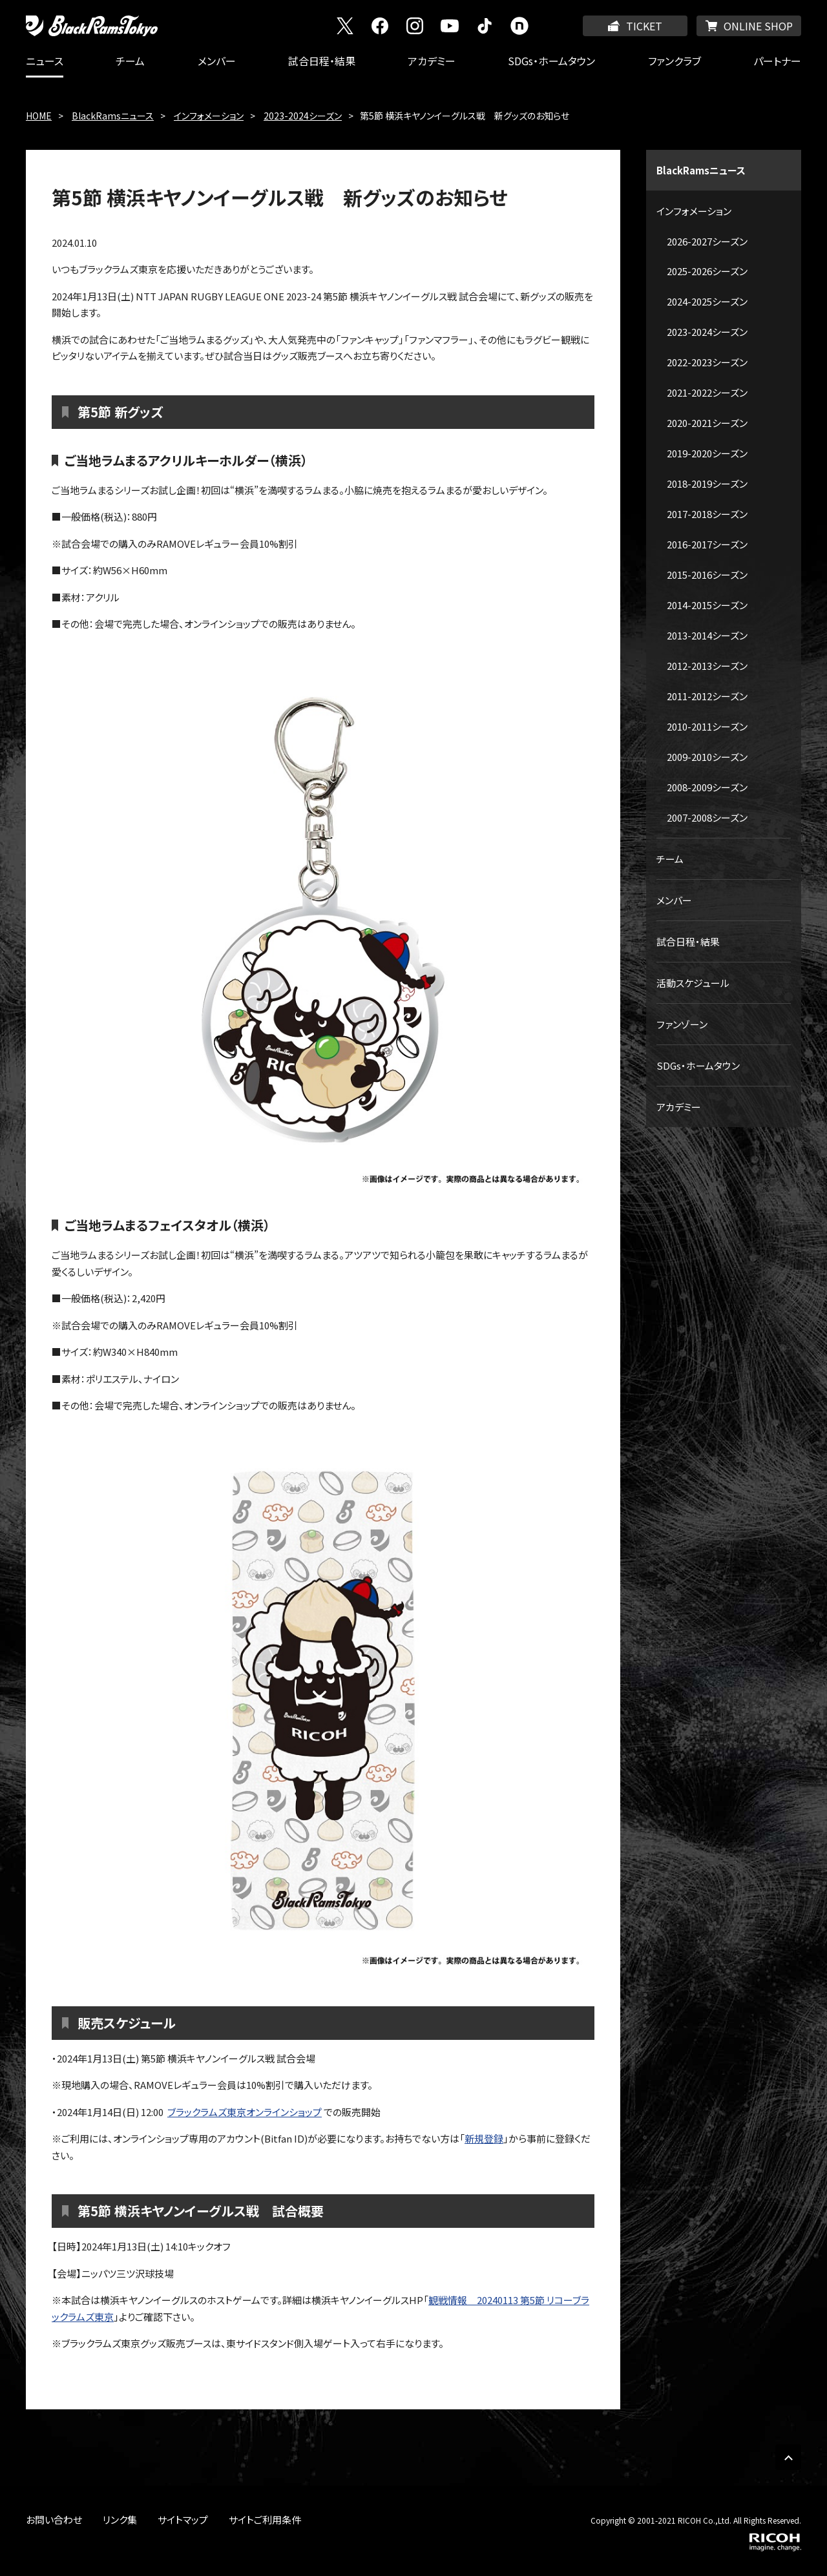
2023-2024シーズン (303, 115)
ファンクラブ (674, 60)
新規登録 (484, 2138)
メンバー (217, 60)
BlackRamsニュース (113, 115)
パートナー (777, 60)
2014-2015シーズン (707, 605)
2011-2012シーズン (707, 696)
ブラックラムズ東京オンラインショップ (244, 2112)
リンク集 (120, 2519)
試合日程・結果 (321, 60)
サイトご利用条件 (265, 2519)
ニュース (44, 60)
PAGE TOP (788, 2457)
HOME (39, 115)
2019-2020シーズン (707, 453)
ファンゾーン (681, 1024)
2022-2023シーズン (707, 362)
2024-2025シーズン (707, 301)
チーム (130, 60)
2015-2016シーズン (707, 574)
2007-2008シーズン (707, 817)
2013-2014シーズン (707, 635)
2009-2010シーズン (707, 756)
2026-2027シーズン (707, 241)
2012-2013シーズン (707, 665)
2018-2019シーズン (707, 483)
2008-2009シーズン (707, 787)
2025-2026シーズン (707, 271)
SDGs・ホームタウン (551, 60)
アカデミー (431, 60)
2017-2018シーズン (707, 514)
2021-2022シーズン (707, 392)
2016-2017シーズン (707, 544)
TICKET (644, 26)
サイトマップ (183, 2519)
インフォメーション (209, 115)
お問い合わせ (54, 2519)
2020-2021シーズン (707, 423)
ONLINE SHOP (758, 26)
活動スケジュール (692, 983)
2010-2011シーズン (707, 726)
